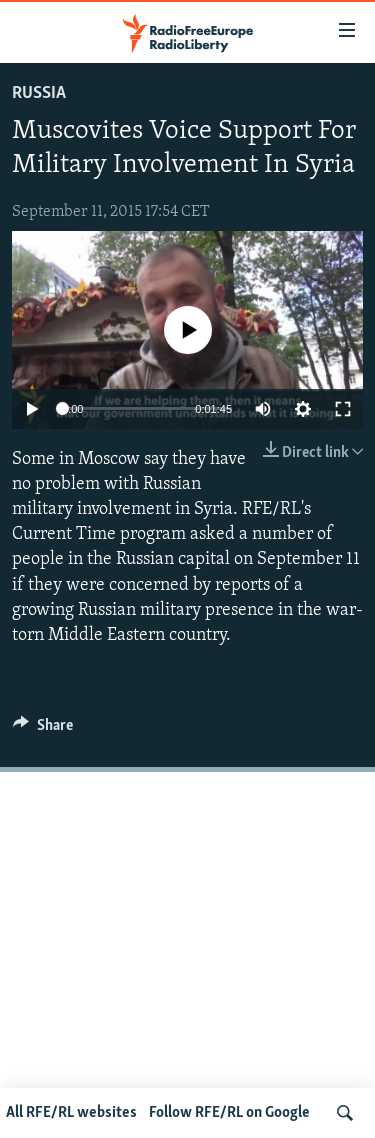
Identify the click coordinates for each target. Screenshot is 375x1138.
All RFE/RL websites (71, 1113)
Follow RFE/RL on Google (229, 1113)
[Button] (43, 730)
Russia (39, 93)
